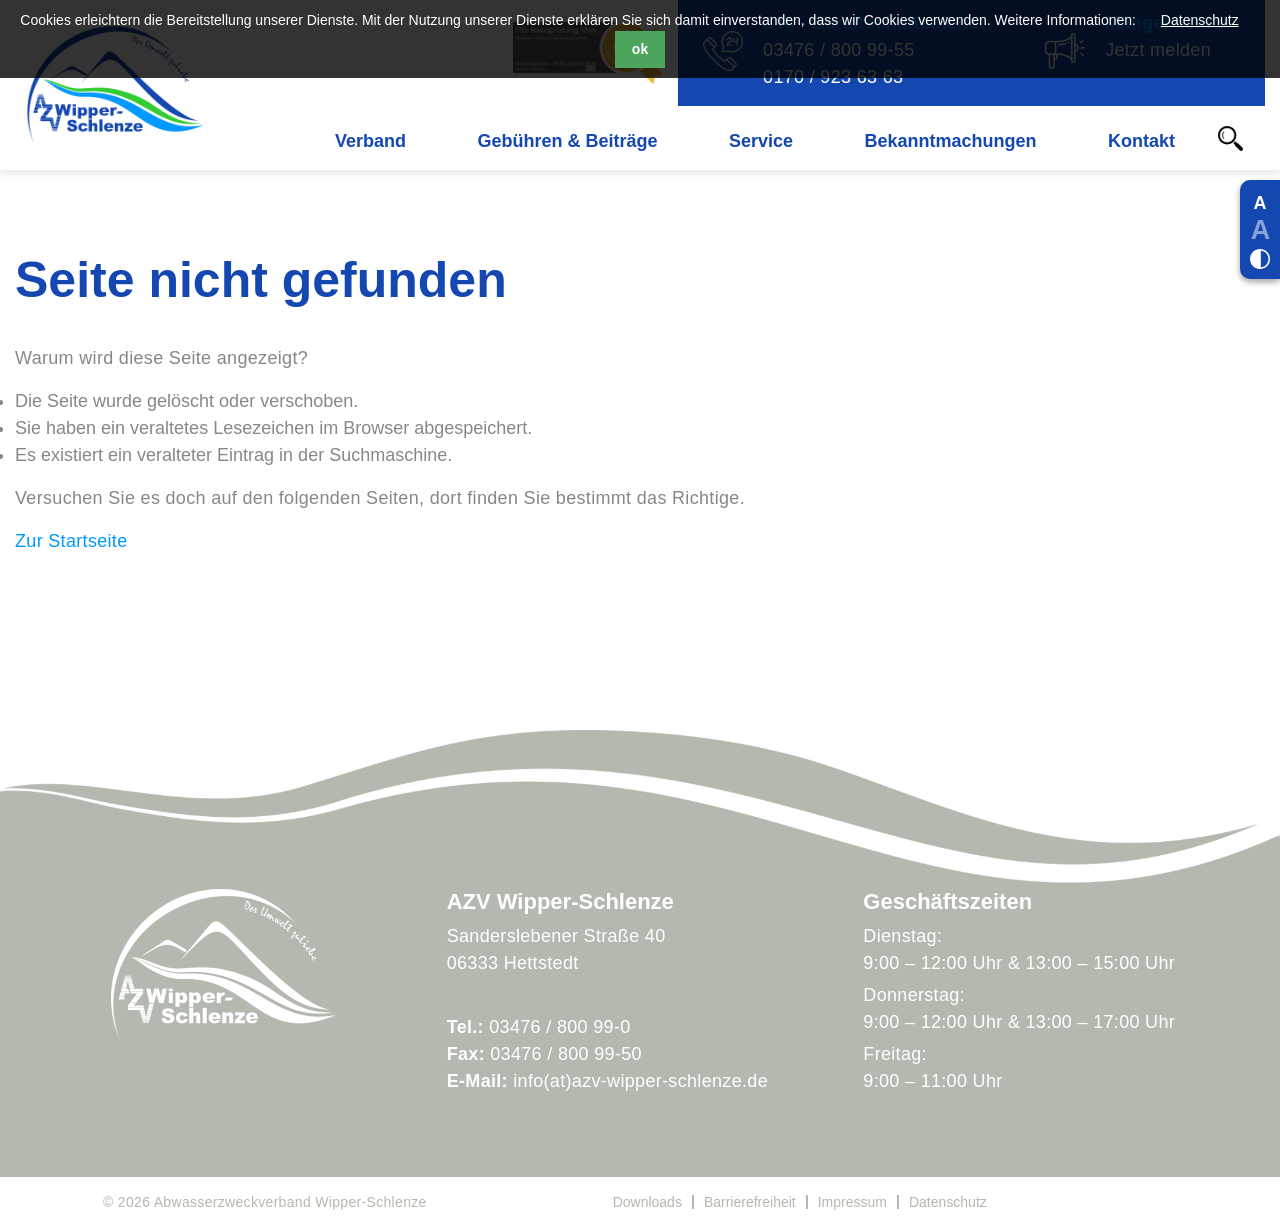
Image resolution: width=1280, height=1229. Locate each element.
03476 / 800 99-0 (559, 1027)
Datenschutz (1200, 20)
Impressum (852, 1202)
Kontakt (1141, 141)
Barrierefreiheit (750, 1202)
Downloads (647, 1202)
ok (640, 49)
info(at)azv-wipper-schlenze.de (640, 1081)
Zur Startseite (71, 541)
